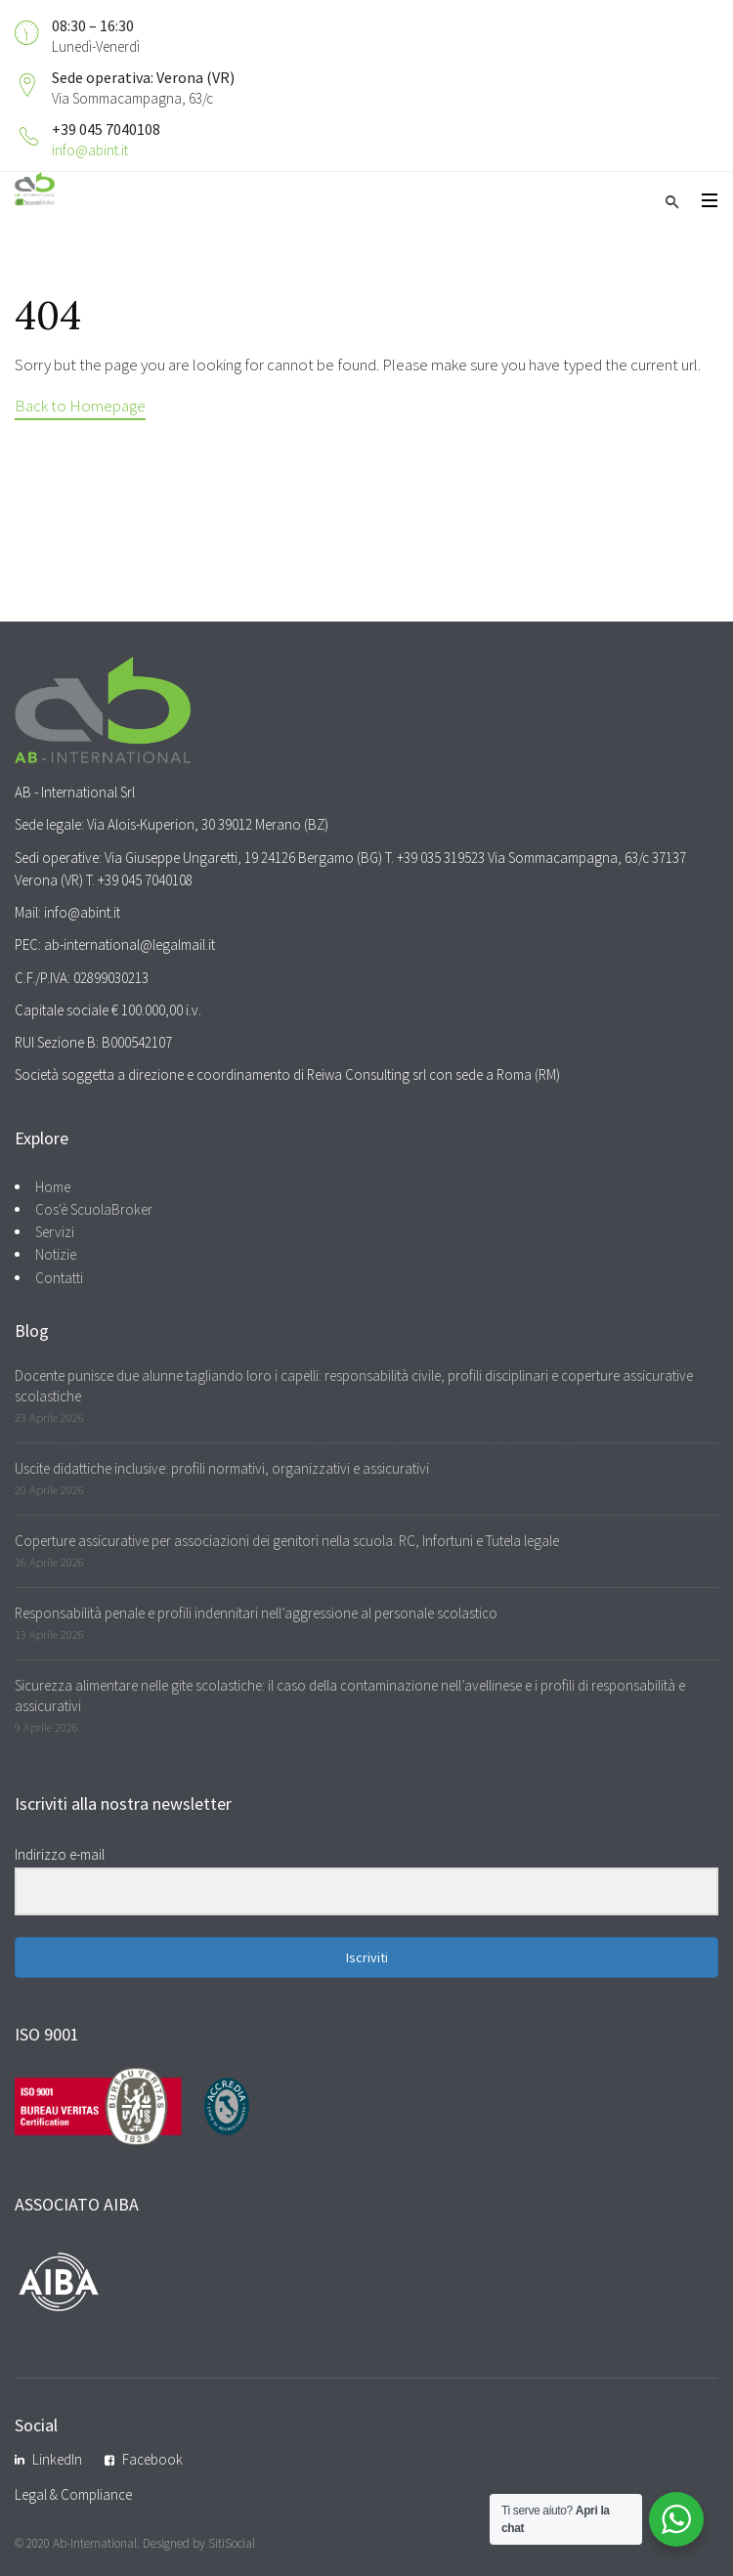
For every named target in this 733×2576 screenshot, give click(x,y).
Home (52, 1187)
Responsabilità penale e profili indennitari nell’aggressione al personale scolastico (256, 1613)
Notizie (55, 1254)
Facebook (152, 2459)
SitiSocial (231, 2543)
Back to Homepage (80, 405)
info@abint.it (90, 150)
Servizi (54, 1232)
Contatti (59, 1277)
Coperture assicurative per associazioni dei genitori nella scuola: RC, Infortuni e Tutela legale (287, 1540)
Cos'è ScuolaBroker (93, 1209)
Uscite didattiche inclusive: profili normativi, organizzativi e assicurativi (222, 1468)
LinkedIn (57, 2459)
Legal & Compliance (73, 2494)
